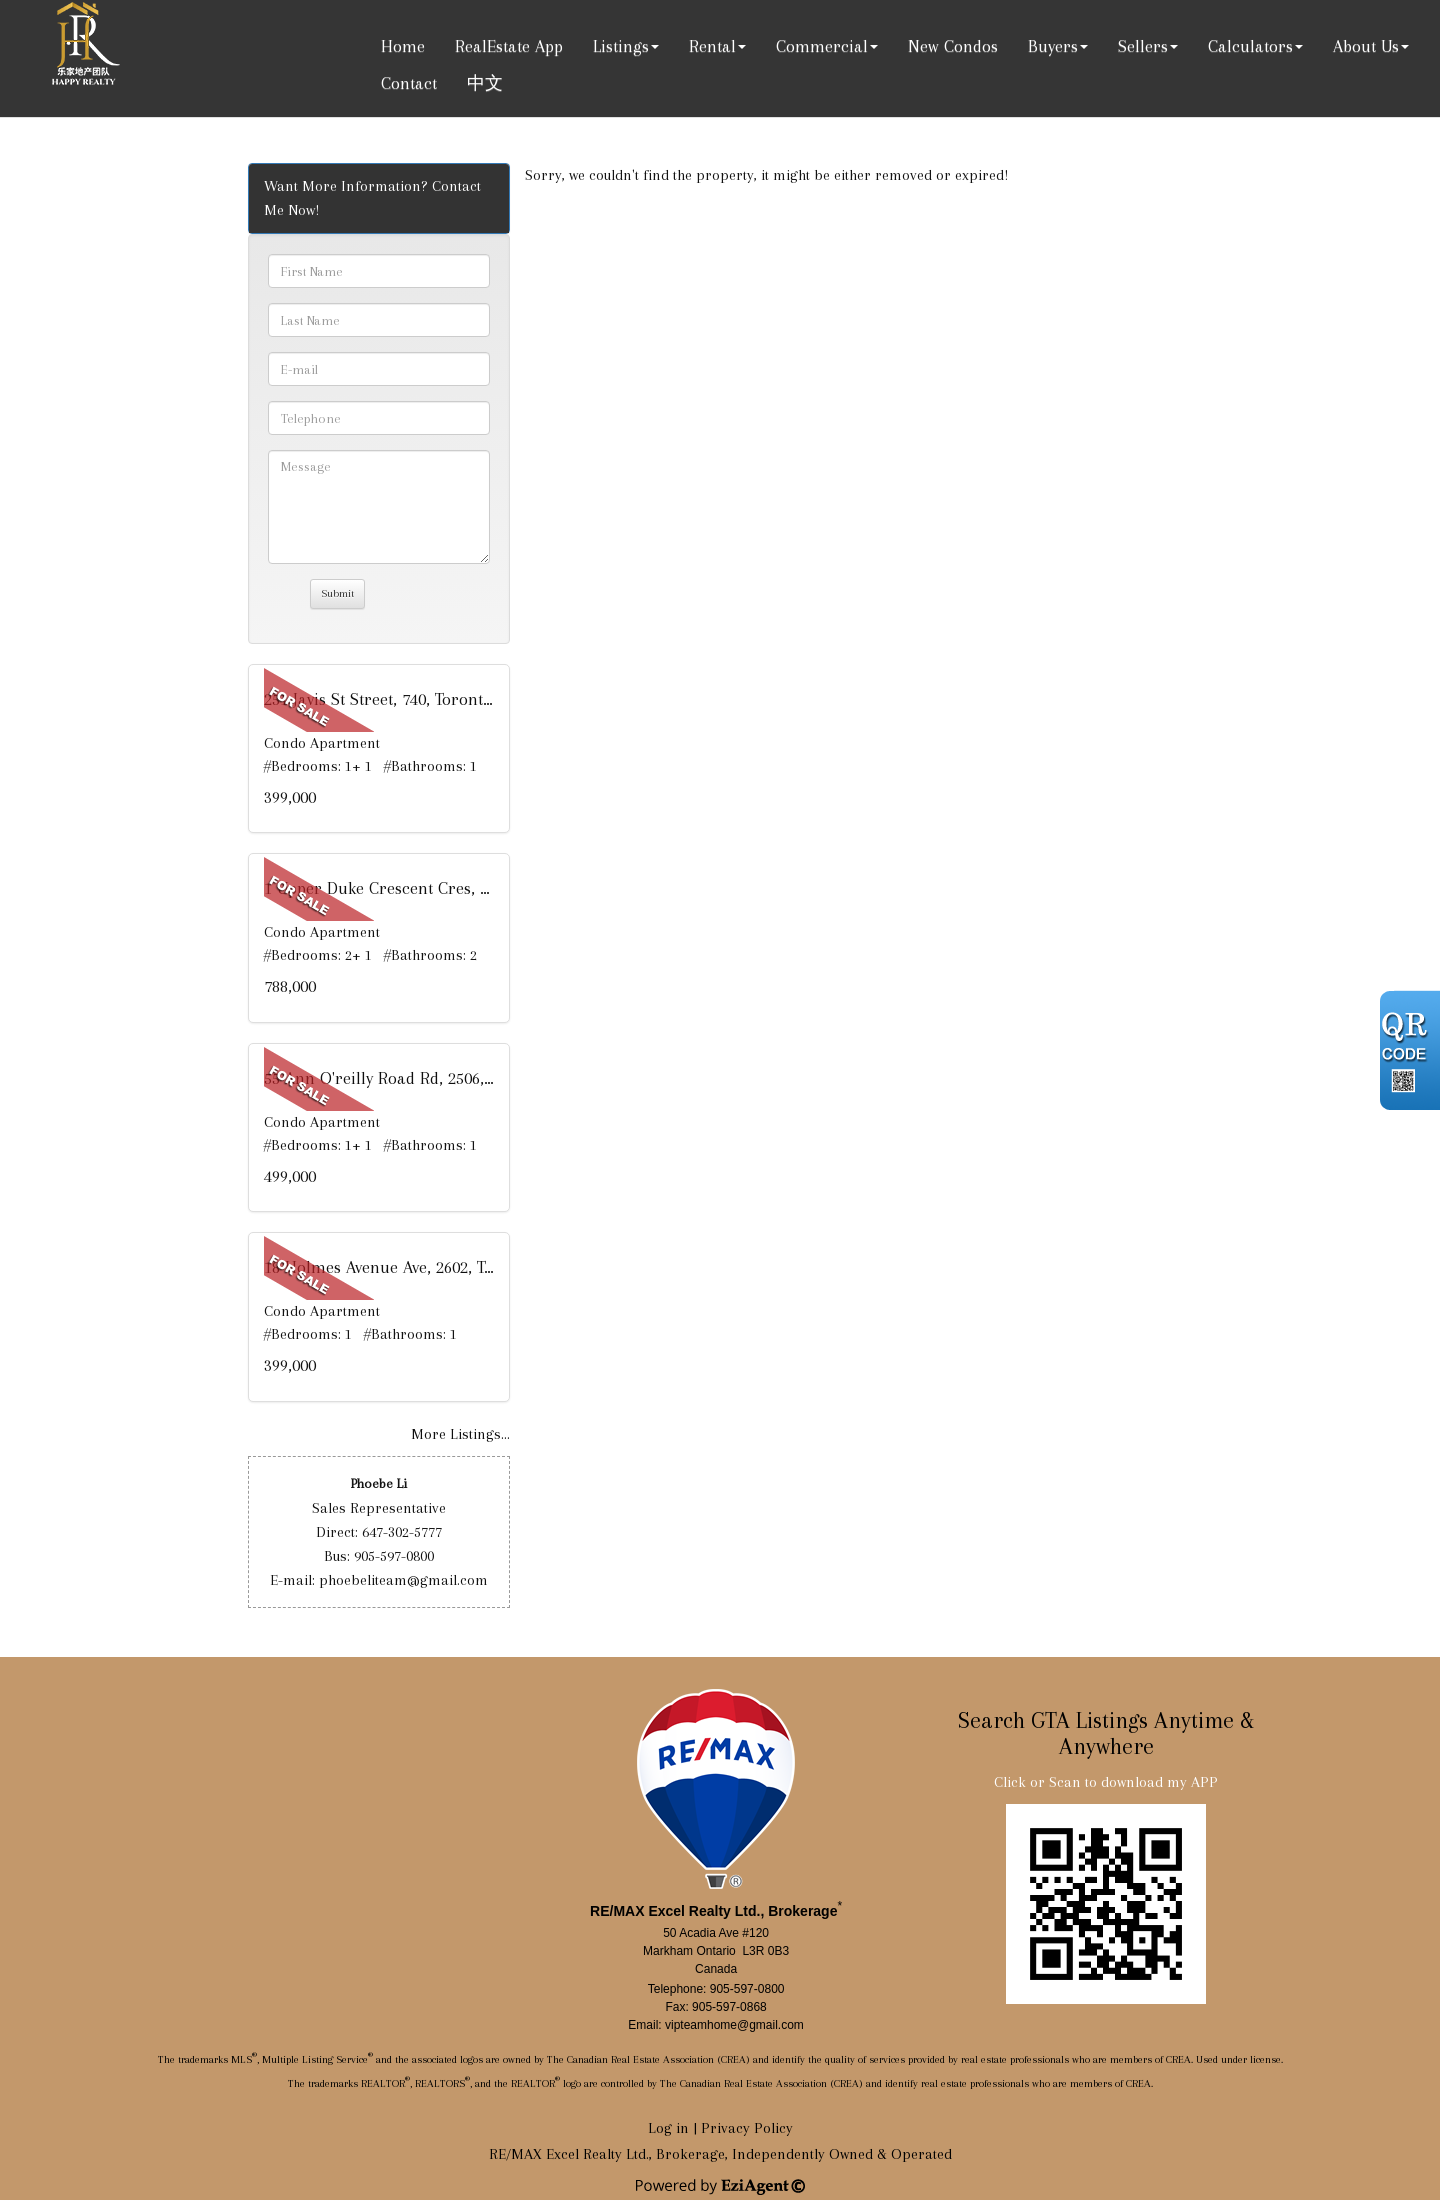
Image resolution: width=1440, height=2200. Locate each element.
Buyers (1053, 46)
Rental (712, 46)
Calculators (1250, 46)
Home (403, 46)
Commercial (822, 46)
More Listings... (460, 1434)
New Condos (953, 46)
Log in (668, 2128)
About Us (1366, 46)
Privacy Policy (747, 2128)
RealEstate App (509, 46)
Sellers (1143, 46)
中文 (485, 83)
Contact (409, 83)
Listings (621, 46)
